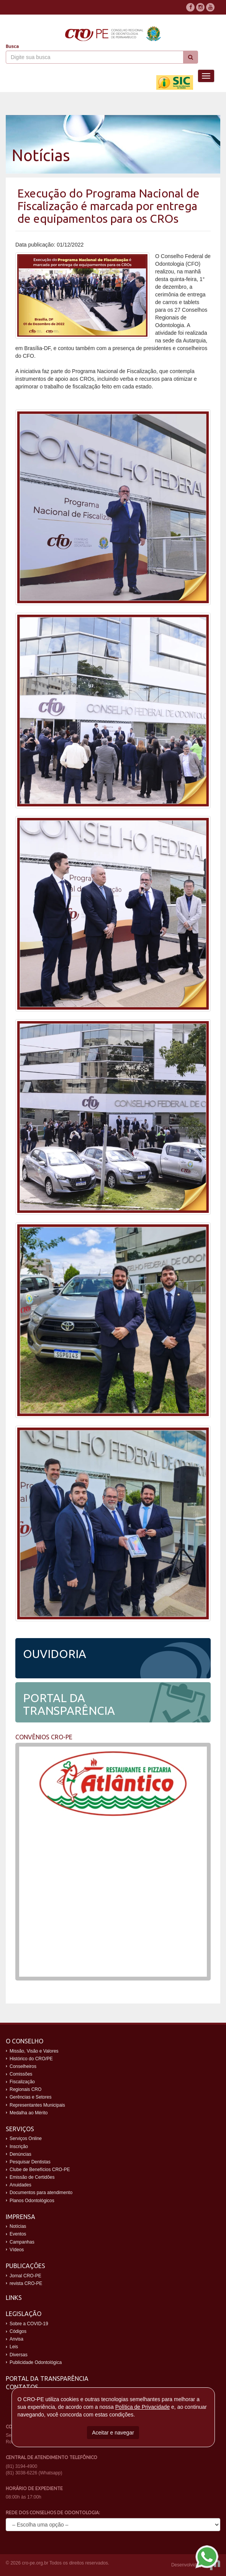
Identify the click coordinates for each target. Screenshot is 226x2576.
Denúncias (20, 2154)
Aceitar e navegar (113, 2433)
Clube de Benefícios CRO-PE (40, 2169)
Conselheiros (23, 2066)
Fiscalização (22, 2081)
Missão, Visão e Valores (34, 2051)
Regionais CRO (25, 2089)
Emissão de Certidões (32, 2177)
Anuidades (20, 2185)
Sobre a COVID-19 (29, 2323)
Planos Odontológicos (32, 2200)
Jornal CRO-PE (25, 2275)
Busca (12, 46)
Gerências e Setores (30, 2097)
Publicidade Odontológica (36, 2362)
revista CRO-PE (26, 2283)
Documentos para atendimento (41, 2192)
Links (14, 2297)
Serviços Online (26, 2138)
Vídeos (17, 2249)
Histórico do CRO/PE (31, 2058)
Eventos (18, 2234)
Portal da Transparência (47, 2378)
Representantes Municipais (37, 2105)
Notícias (18, 2226)
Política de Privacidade (142, 2407)
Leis (14, 2346)
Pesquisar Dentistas (30, 2162)
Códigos (18, 2331)
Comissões (21, 2074)
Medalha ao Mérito (28, 2112)
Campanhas (22, 2242)
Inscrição (19, 2146)
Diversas (19, 2354)
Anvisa (16, 2339)
